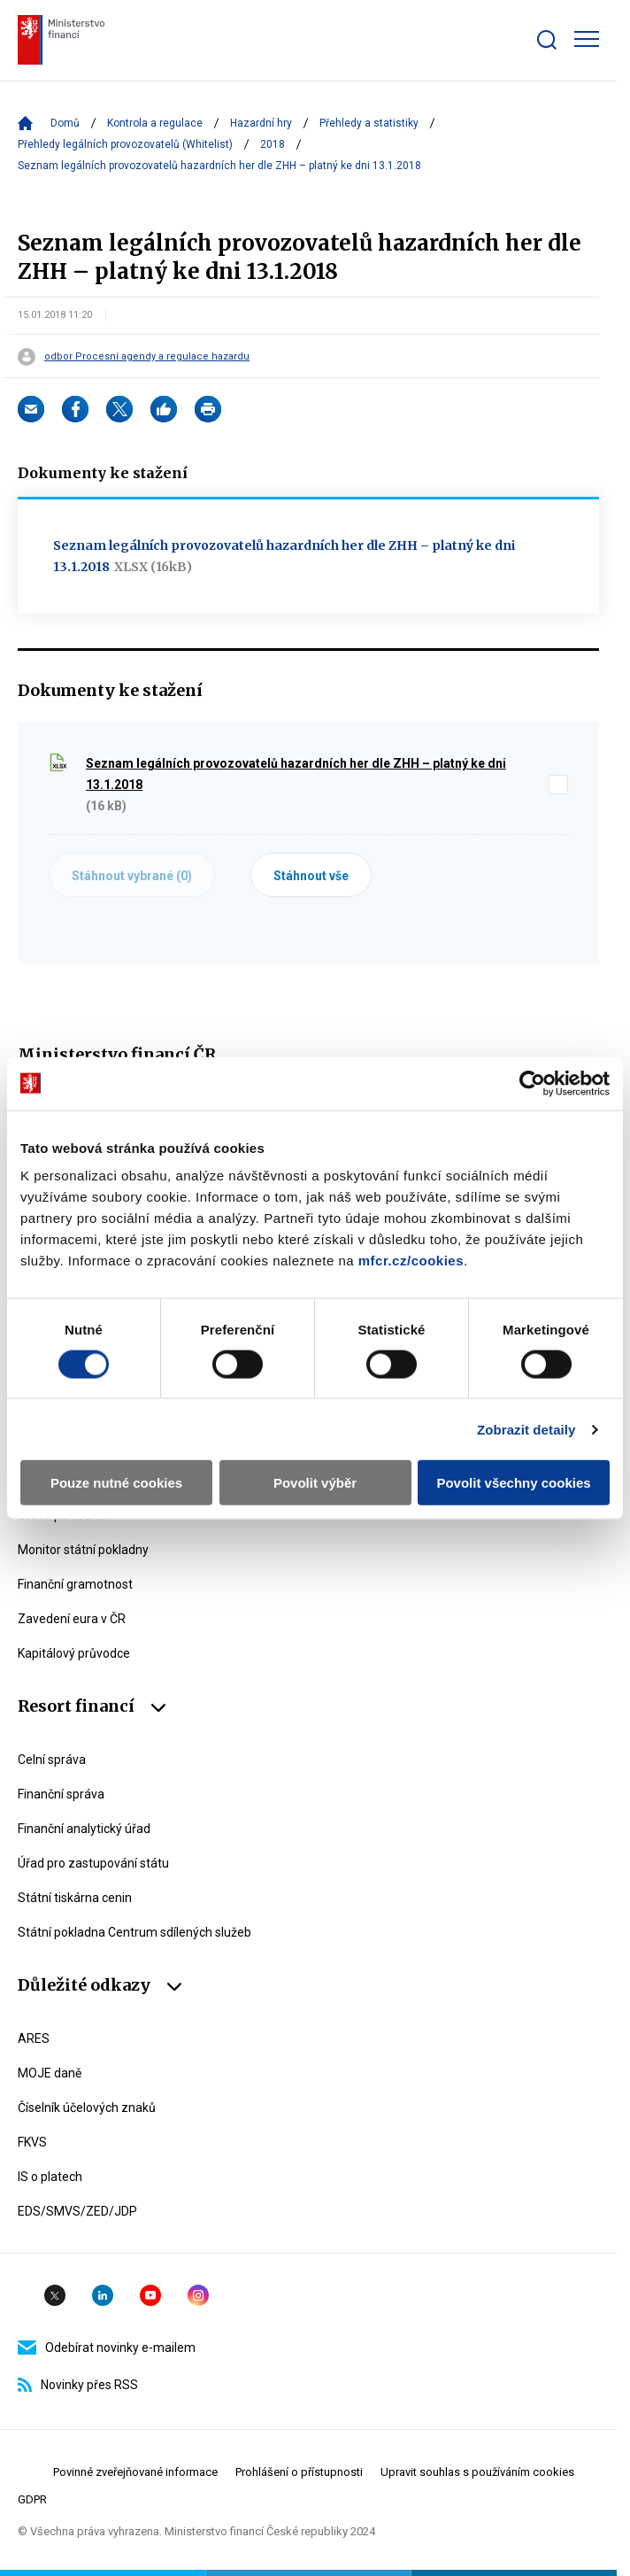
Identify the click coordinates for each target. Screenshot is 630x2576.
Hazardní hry (261, 123)
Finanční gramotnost (75, 1584)
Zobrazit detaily (526, 1428)
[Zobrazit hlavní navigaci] (586, 39)
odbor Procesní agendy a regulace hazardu (147, 357)
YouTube (150, 2295)
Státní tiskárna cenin (75, 1898)
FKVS (32, 2142)
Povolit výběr (315, 1482)
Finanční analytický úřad (84, 1829)
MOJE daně (49, 2073)
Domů (65, 123)
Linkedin (102, 2295)
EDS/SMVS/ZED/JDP (77, 2211)
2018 (272, 144)
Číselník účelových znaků (87, 2107)
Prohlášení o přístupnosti (299, 2472)
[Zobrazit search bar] (547, 40)
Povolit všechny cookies (513, 1482)
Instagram (198, 2295)
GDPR (32, 2499)
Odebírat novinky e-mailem (107, 2347)
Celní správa (52, 1759)
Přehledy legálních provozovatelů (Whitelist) (125, 144)
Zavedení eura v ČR (72, 1619)
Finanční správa (61, 1794)
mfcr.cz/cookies (411, 1260)
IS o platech (50, 2177)
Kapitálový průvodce (74, 1653)
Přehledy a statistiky (369, 123)
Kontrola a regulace (155, 123)
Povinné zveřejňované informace (135, 2472)
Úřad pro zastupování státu (93, 1863)
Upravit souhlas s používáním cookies (477, 2472)
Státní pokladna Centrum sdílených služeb (134, 1932)
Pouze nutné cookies (116, 1482)
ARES (34, 2038)
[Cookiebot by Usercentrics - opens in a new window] (532, 1083)
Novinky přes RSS (78, 2385)
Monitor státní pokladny (83, 1550)
